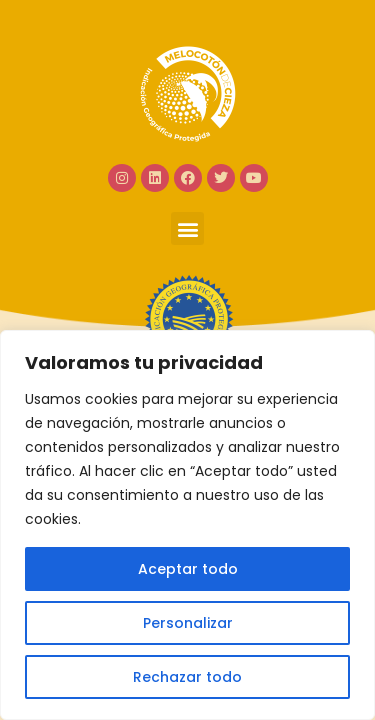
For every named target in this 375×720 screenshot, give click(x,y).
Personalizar (188, 623)
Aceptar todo (188, 569)
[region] (187, 525)
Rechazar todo (187, 677)
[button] (187, 228)
